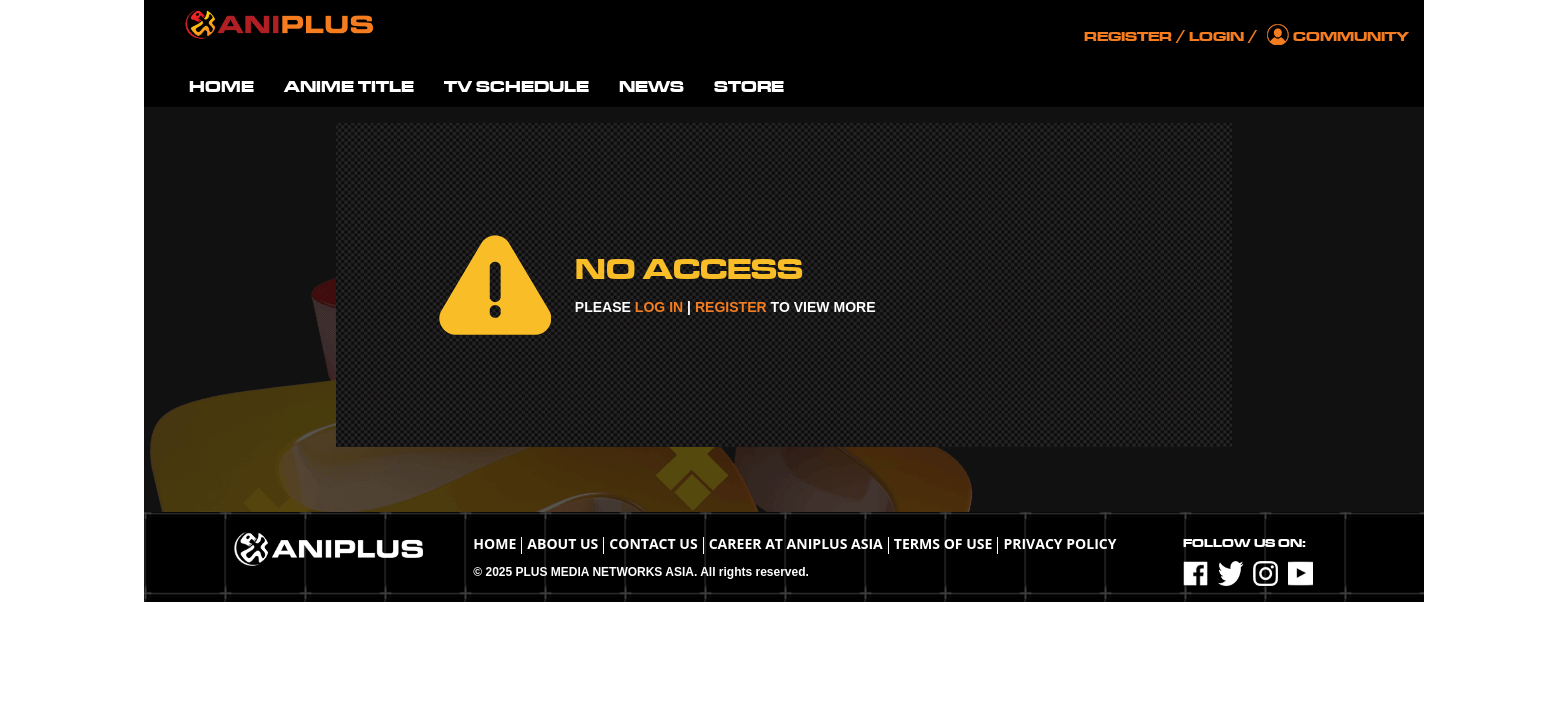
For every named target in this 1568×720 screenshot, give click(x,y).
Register (1128, 36)
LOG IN (659, 307)
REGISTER (731, 307)
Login (1216, 36)
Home (494, 543)
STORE (749, 87)
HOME (221, 87)
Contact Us (653, 543)
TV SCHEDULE (516, 87)
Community (1351, 36)
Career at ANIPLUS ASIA (796, 543)
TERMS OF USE (943, 543)
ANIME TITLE (349, 87)
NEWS (651, 87)
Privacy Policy (1059, 543)
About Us (562, 543)
